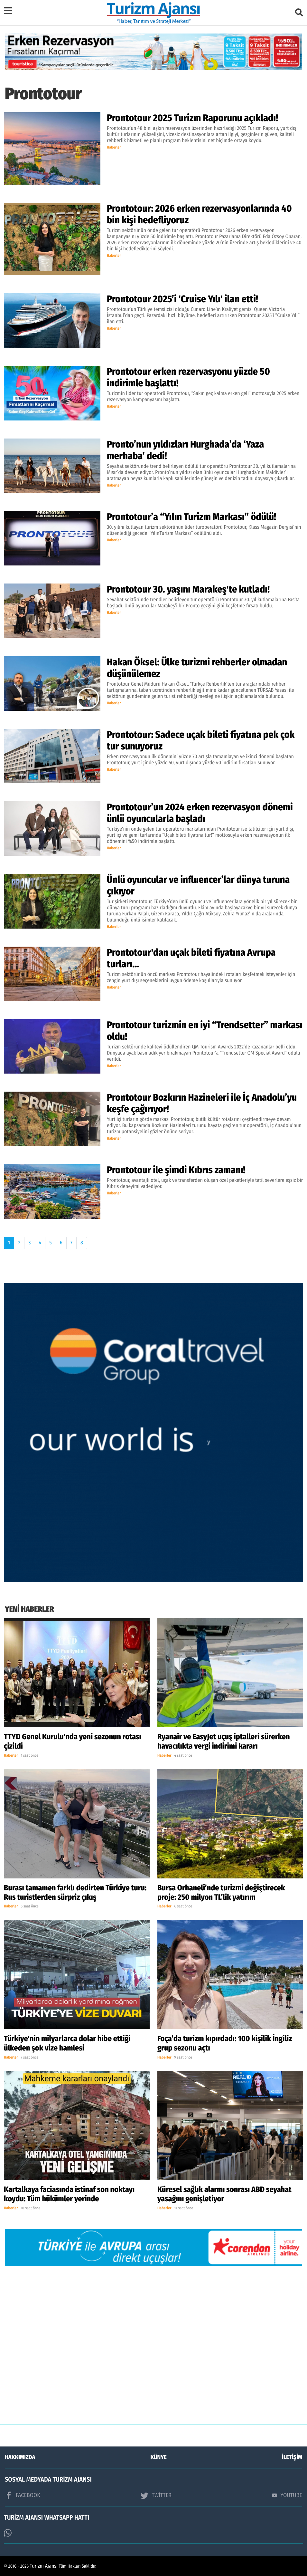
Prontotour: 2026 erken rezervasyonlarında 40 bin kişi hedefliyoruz (199, 214)
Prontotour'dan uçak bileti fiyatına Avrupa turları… (191, 958)
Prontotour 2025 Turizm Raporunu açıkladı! (192, 118)
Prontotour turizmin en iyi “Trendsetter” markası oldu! (204, 1030)
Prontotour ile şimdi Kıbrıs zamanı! (176, 1170)
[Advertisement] (153, 2350)
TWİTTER (156, 2495)
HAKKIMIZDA (20, 2457)
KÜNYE (159, 2457)
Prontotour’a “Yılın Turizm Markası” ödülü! (191, 517)
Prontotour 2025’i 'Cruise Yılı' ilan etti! (182, 299)
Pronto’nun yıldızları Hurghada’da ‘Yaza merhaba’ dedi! (185, 450)
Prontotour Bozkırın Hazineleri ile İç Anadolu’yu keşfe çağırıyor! (202, 1103)
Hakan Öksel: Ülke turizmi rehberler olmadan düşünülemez (197, 668)
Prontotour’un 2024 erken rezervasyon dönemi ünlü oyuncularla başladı (200, 813)
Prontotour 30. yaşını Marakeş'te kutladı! (188, 589)
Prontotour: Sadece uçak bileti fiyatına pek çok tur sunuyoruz (200, 740)
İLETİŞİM (292, 2457)
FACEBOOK (22, 2495)
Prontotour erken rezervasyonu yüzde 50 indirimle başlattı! (188, 377)
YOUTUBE (287, 2495)
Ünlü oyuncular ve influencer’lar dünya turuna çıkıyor (198, 885)
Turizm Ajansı (44, 2566)
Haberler (114, 147)
